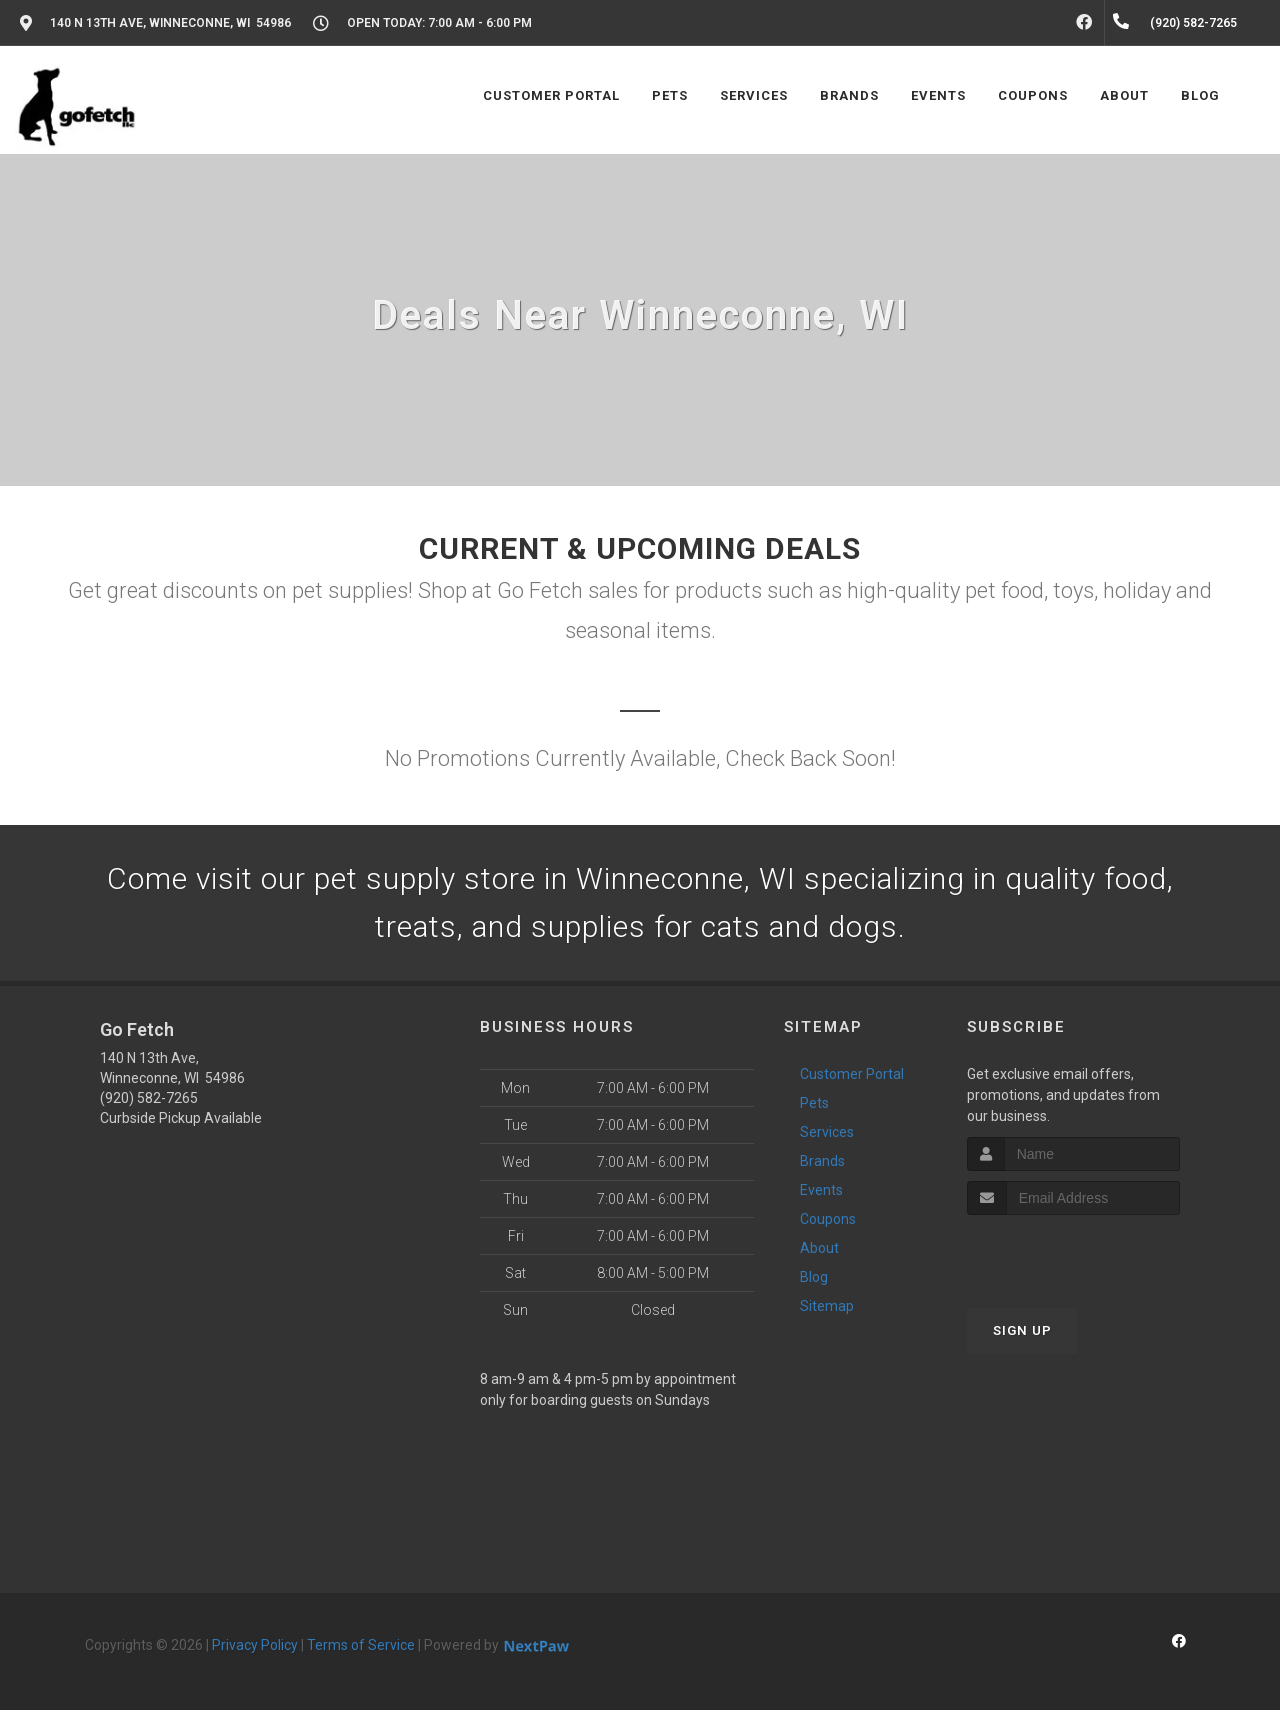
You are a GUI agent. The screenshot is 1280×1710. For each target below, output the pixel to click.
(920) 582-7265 (149, 1098)
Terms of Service (361, 1645)
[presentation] (1073, 1252)
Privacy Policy (255, 1645)
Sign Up (1022, 1330)
